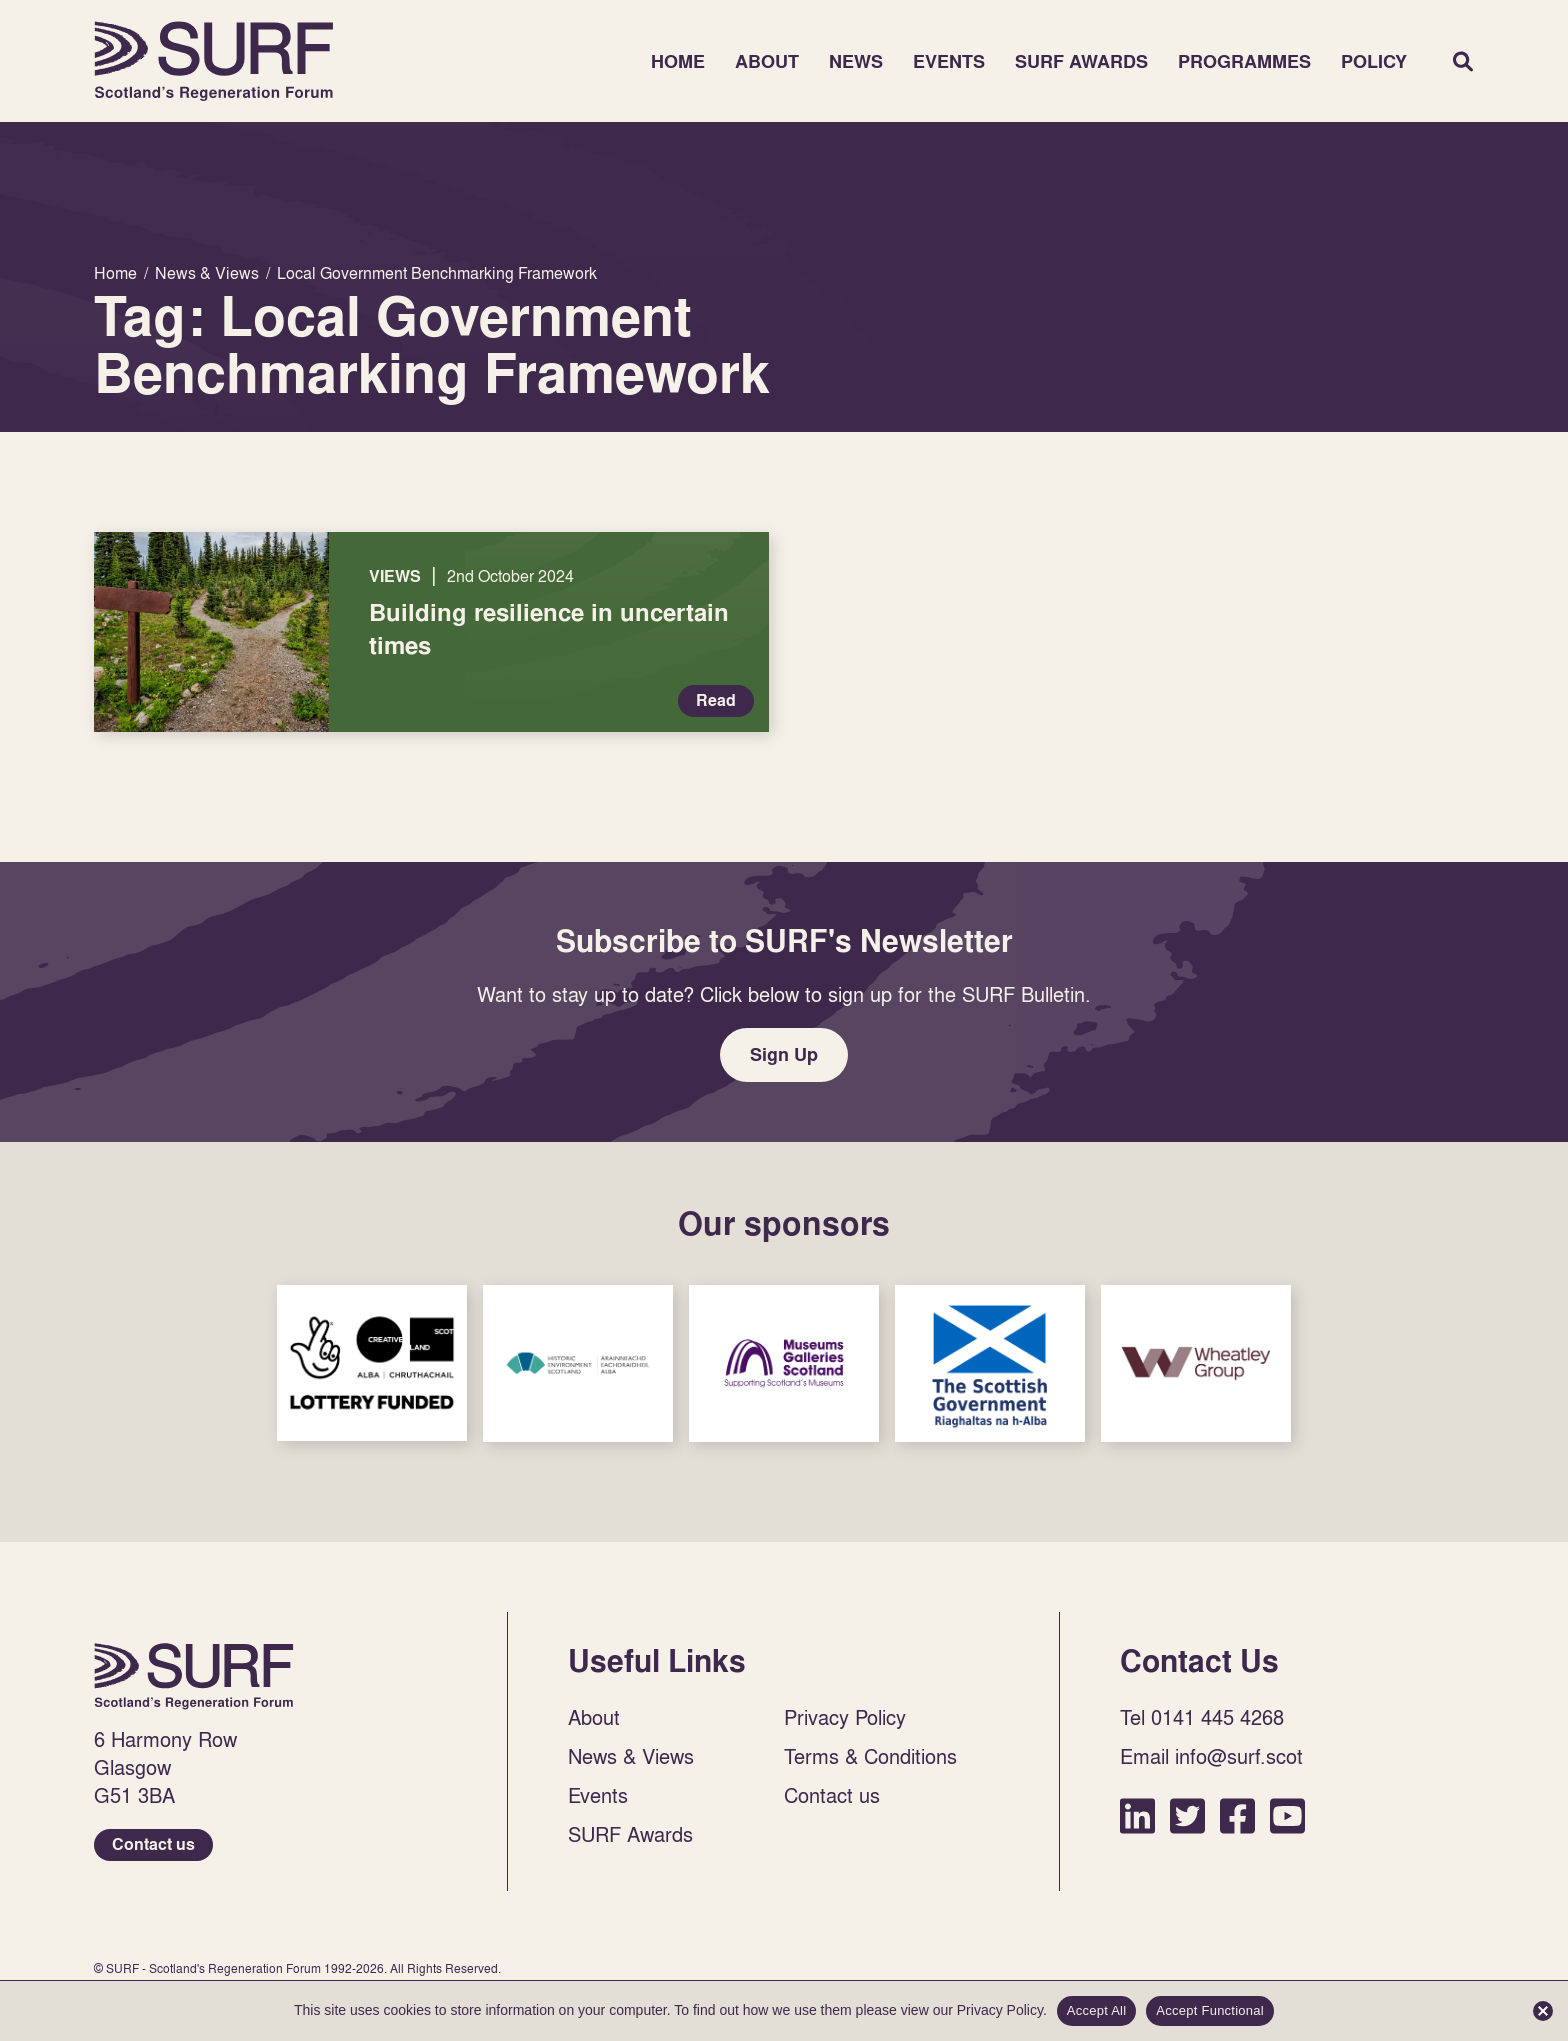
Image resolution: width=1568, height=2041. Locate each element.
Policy (1374, 61)
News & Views (631, 1756)
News (856, 61)
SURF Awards (1081, 61)
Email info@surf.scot (1211, 1756)
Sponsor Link (372, 1363)
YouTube (1287, 1815)
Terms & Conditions (870, 1756)
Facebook (1237, 1815)
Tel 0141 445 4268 (1202, 1717)
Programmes (1244, 61)
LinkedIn (1137, 1815)
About (767, 61)
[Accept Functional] (1543, 2011)
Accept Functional (1210, 2010)
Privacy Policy (845, 1717)
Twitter (1187, 1815)
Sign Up (784, 1054)
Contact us (153, 1844)
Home (214, 61)
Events (949, 61)
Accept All (1097, 2010)
